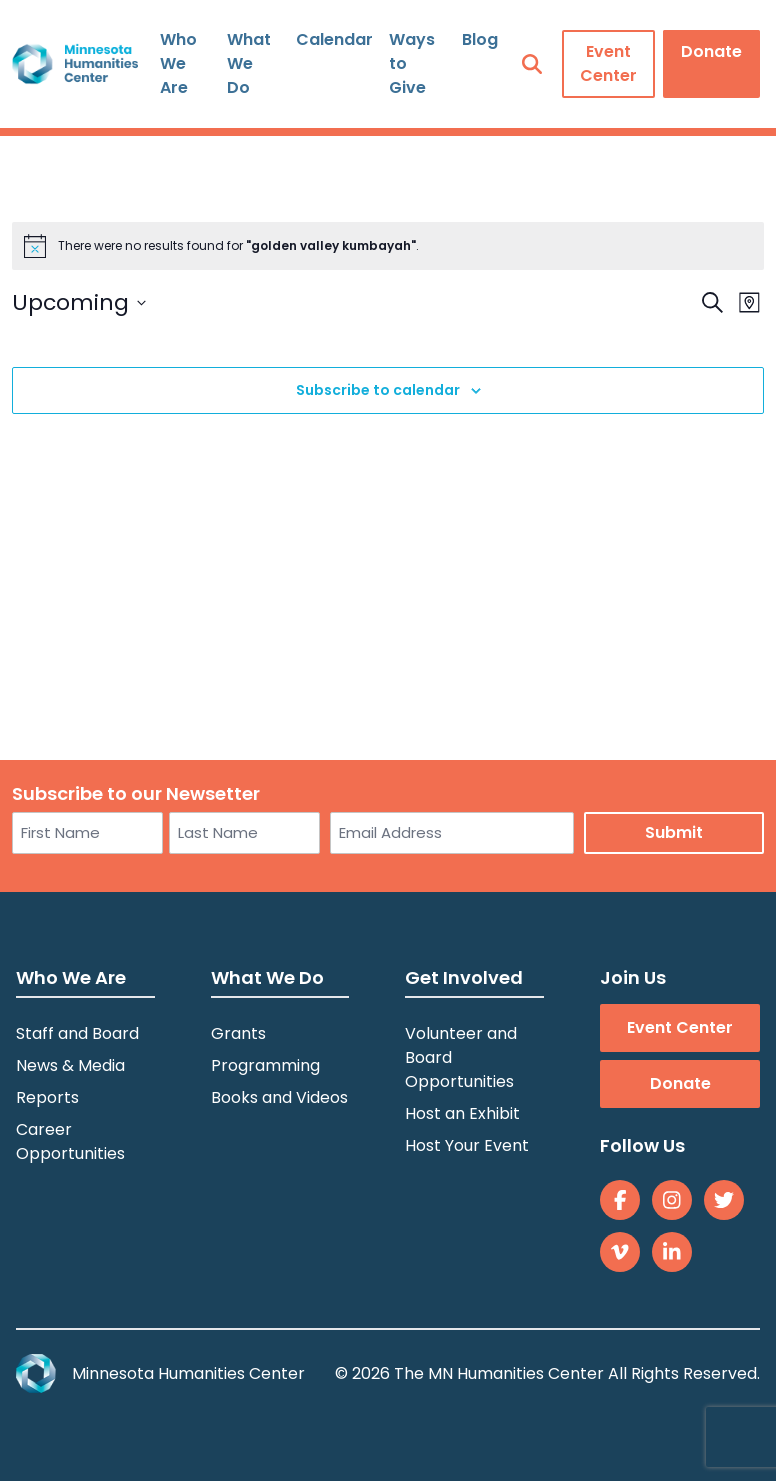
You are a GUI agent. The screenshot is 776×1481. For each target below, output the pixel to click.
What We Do (249, 63)
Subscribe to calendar (378, 390)
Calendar (334, 39)
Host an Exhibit (462, 1113)
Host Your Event (467, 1145)
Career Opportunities (70, 1141)
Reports (47, 1097)
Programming (265, 1065)
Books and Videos (279, 1097)
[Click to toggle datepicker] (79, 302)
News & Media (70, 1065)
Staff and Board (77, 1033)
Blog (480, 39)
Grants (238, 1033)
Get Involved (464, 977)
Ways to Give (412, 63)
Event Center (608, 63)
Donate (711, 51)
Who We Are (178, 63)
